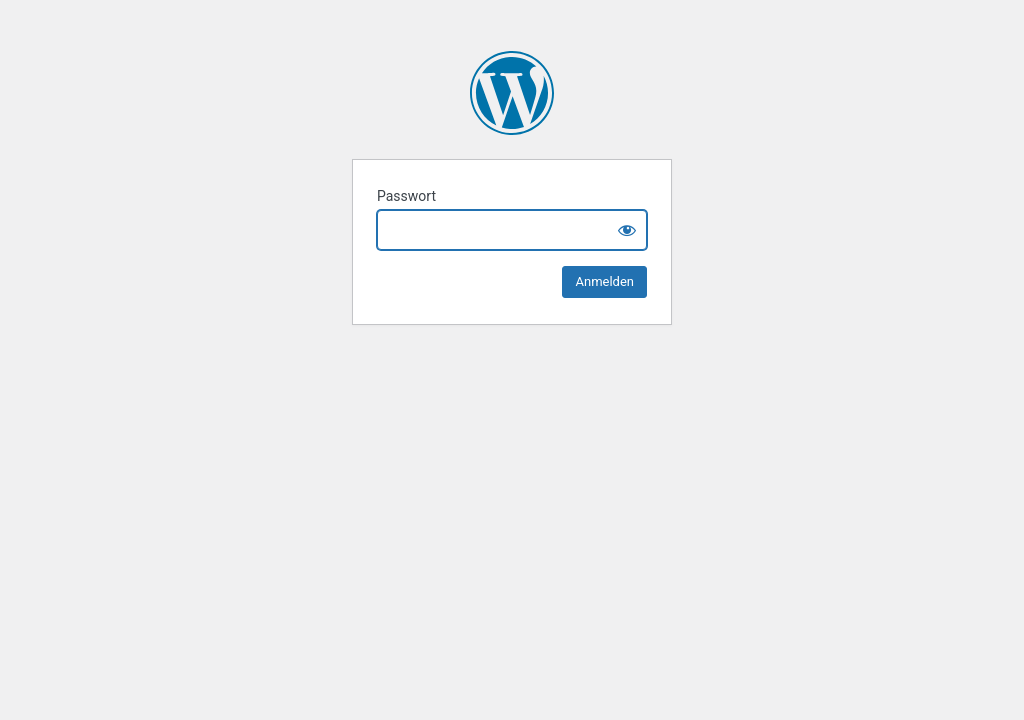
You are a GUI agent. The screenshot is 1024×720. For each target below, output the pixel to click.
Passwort (406, 196)
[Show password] (627, 230)
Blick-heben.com (512, 93)
